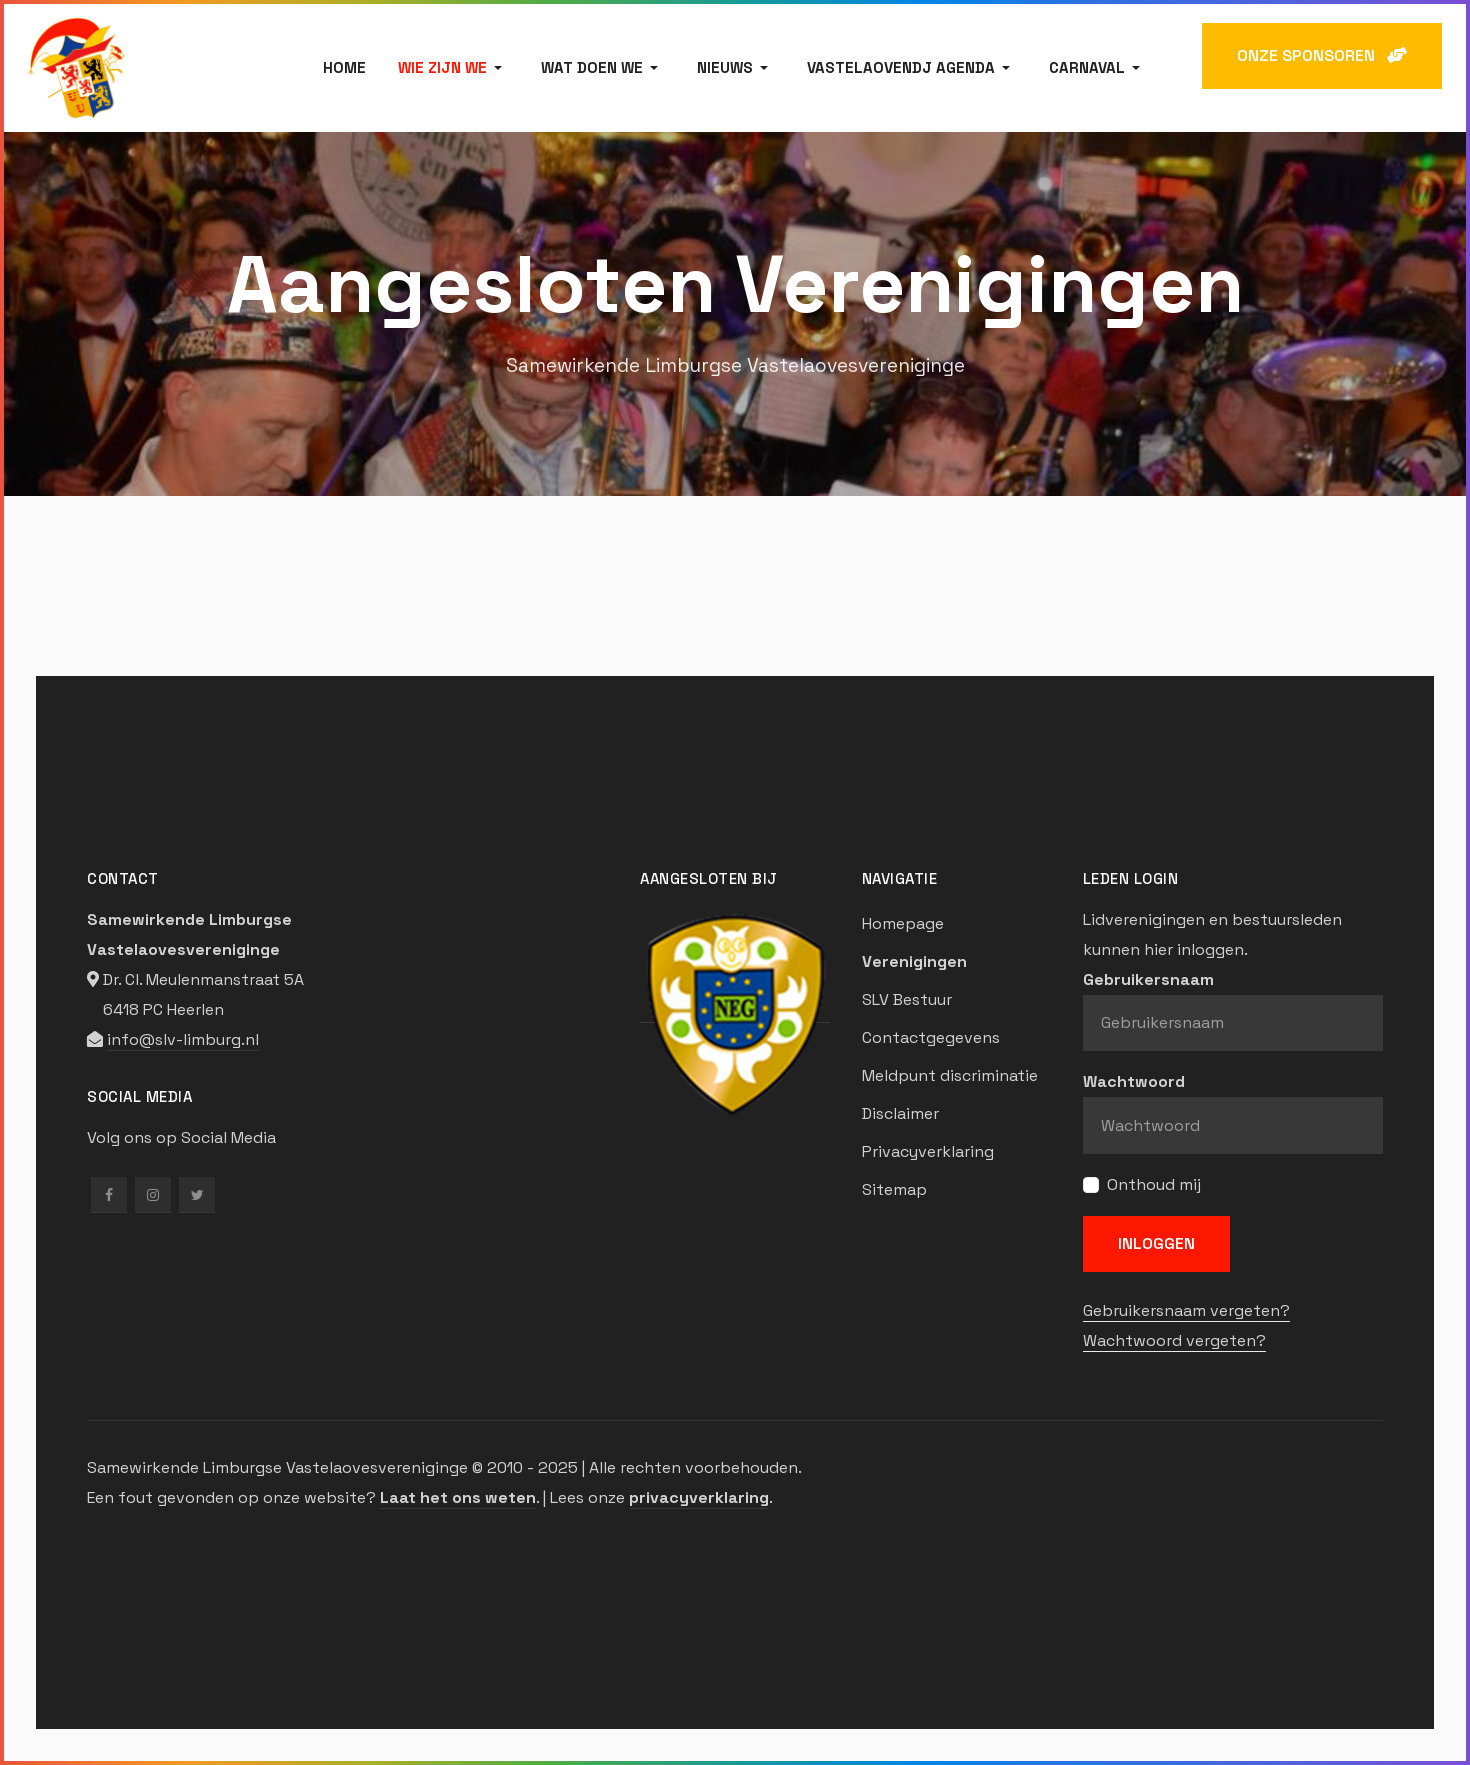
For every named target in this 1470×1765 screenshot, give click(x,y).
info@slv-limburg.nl (183, 1039)
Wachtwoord (1134, 1081)
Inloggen (1156, 1243)
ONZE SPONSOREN (1322, 55)
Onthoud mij (1154, 1184)
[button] (453, 68)
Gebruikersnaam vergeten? (1186, 1310)
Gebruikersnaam (1148, 979)
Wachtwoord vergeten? (1174, 1340)
